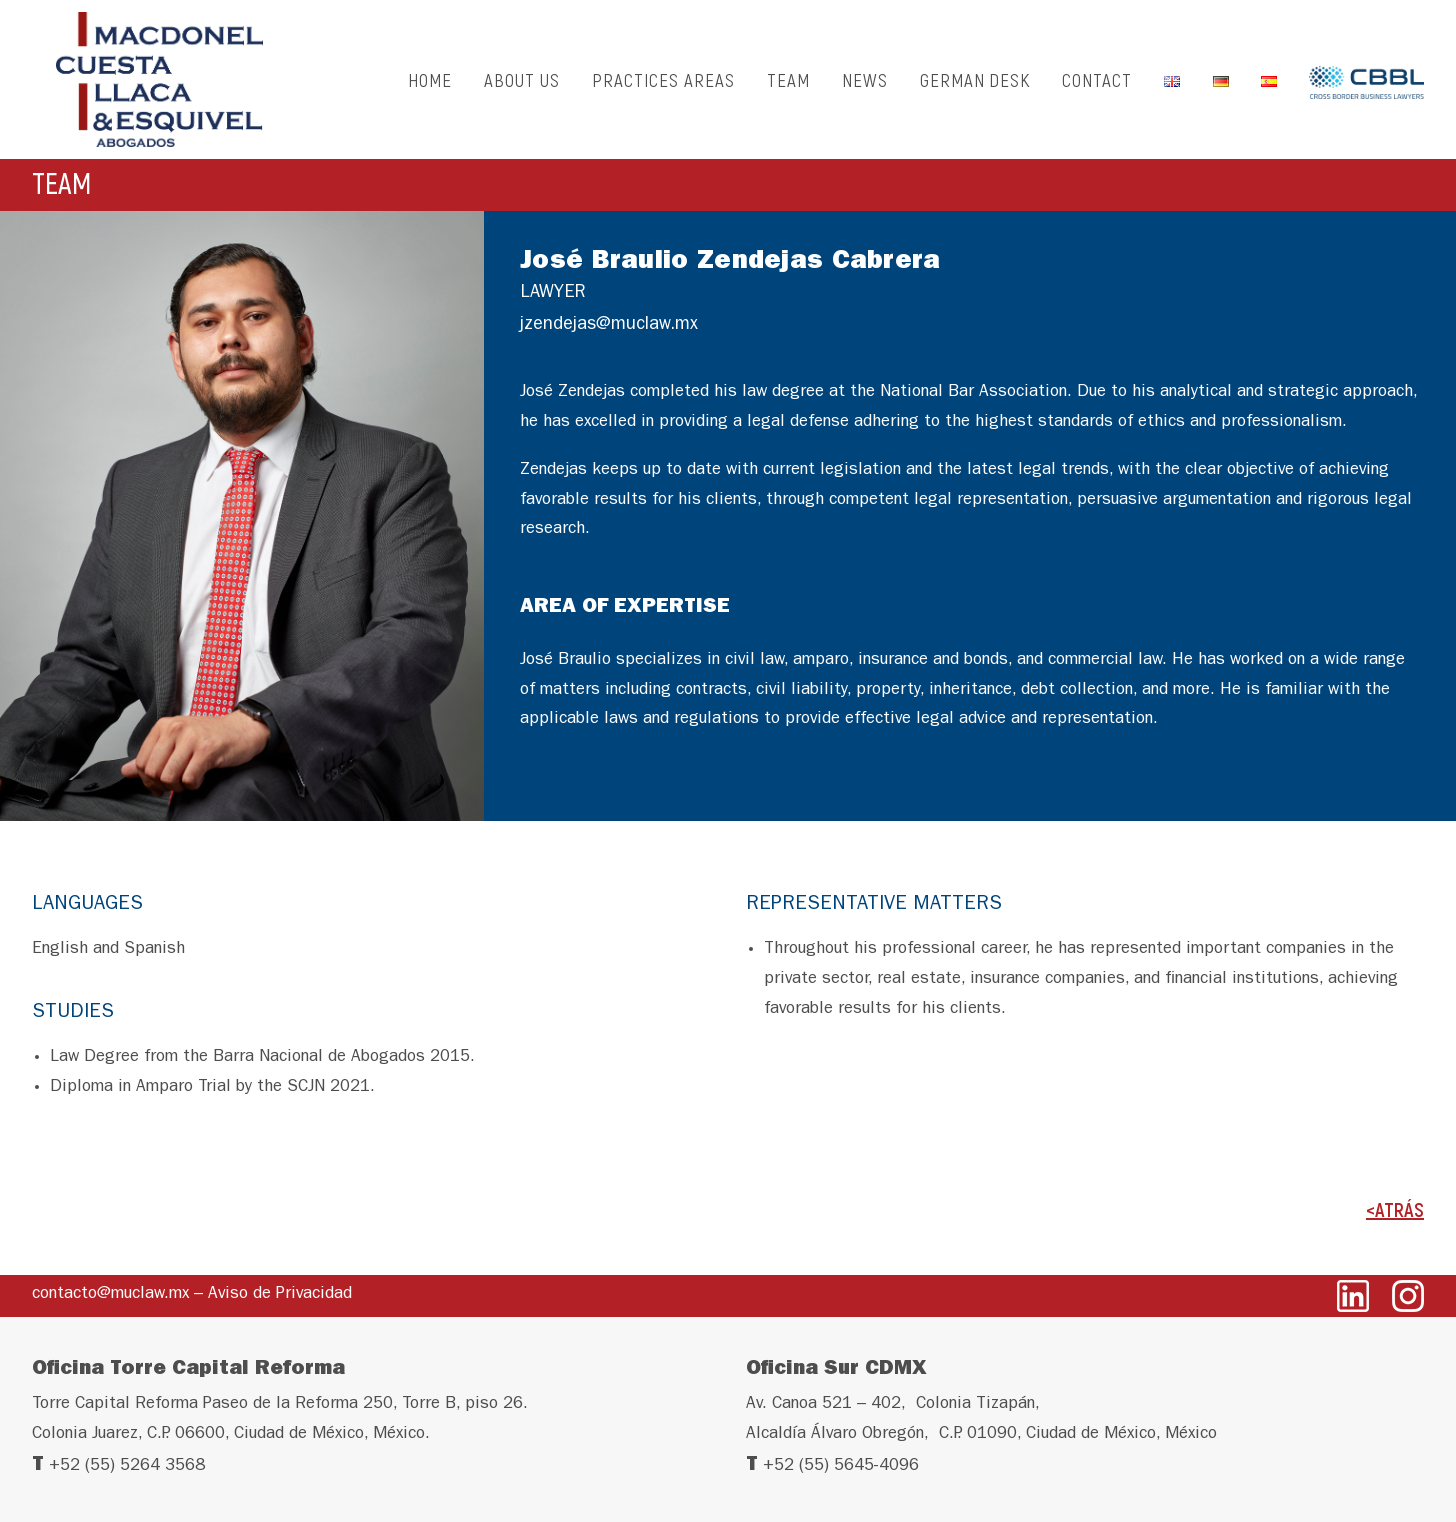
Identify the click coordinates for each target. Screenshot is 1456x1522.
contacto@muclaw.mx (110, 1294)
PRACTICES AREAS (663, 85)
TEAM (788, 85)
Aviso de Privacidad (280, 1294)
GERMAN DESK (975, 85)
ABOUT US (522, 85)
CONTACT (1097, 85)
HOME (430, 85)
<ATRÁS (1395, 1221)
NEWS (865, 85)
